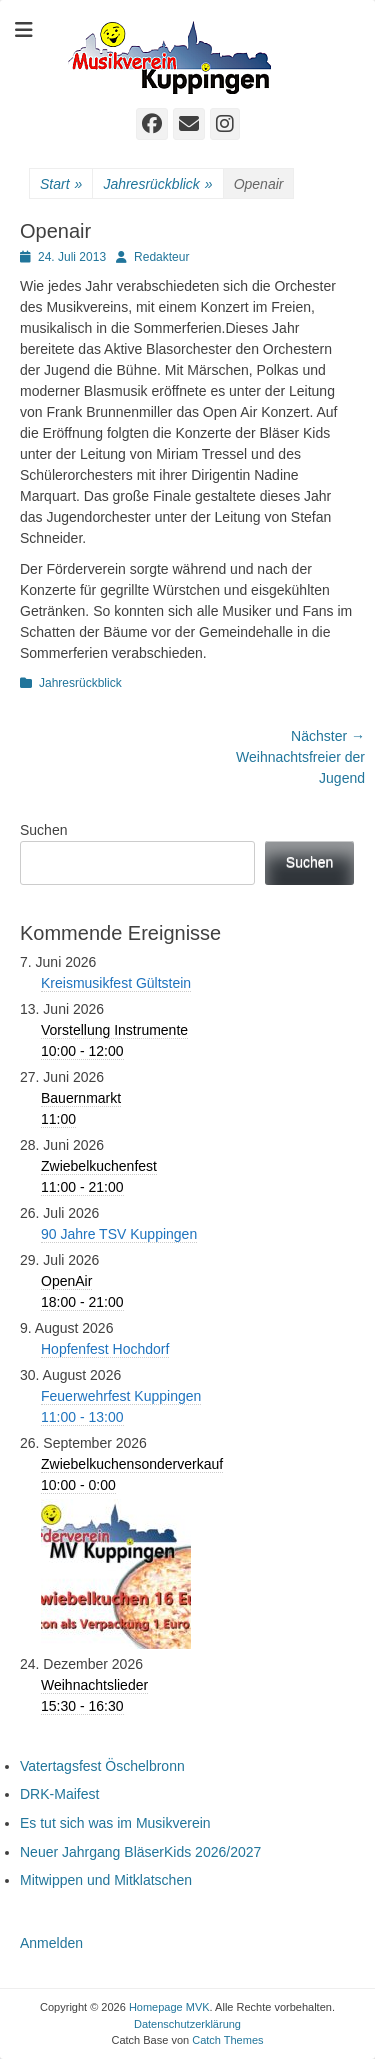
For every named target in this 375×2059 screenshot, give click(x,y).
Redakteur (161, 257)
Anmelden (51, 1943)
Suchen (43, 830)
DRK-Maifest (59, 1794)
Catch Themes (227, 2040)
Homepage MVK (169, 2007)
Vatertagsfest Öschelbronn (102, 1766)
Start (61, 184)
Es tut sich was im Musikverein (115, 1823)
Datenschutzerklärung (187, 2024)
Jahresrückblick (157, 184)
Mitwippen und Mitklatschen (106, 1880)
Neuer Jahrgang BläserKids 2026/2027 (140, 1852)
